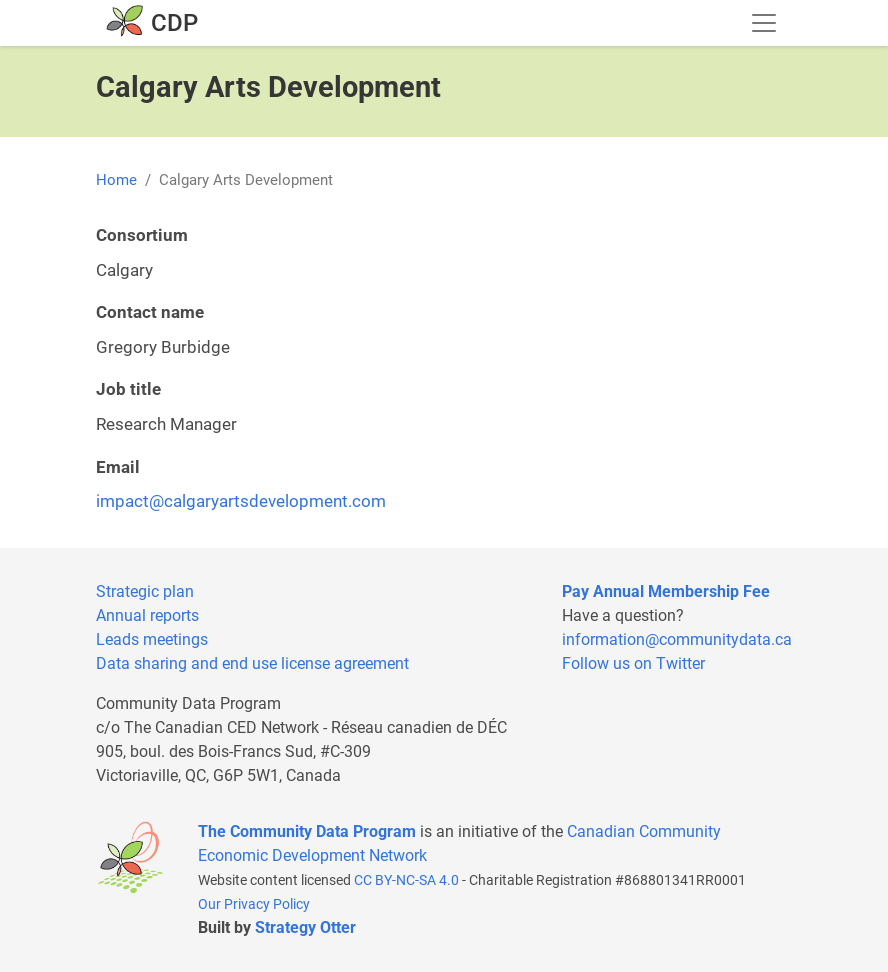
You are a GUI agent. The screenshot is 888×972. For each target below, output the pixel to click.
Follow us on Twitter (633, 663)
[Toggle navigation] (764, 23)
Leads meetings (152, 639)
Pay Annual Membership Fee (666, 591)
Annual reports (147, 615)
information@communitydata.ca (677, 639)
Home (116, 180)
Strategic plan (145, 591)
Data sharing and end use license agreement (252, 663)
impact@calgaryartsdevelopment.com (241, 501)
